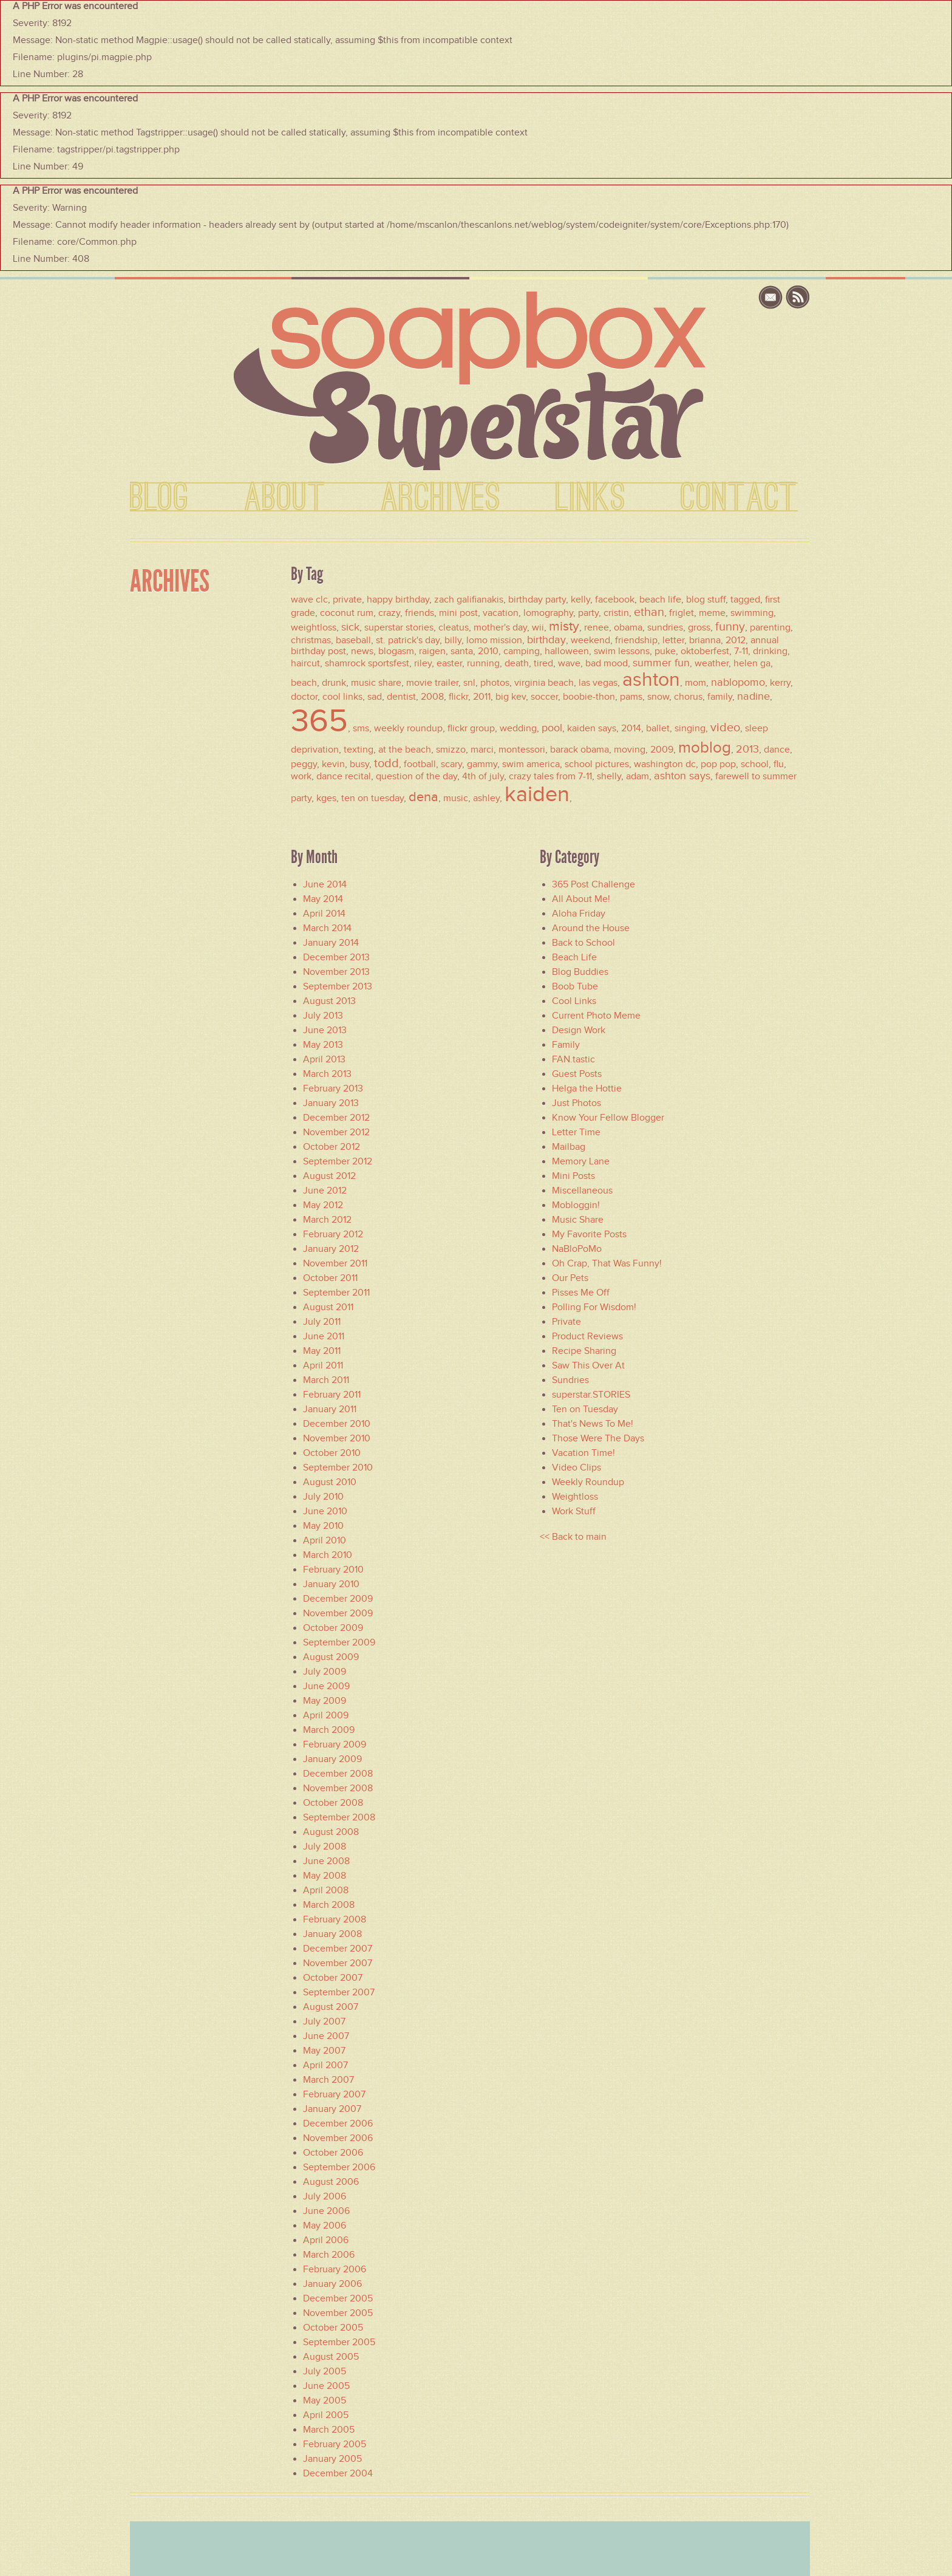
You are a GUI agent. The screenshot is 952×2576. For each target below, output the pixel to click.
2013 (747, 749)
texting (358, 749)
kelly (580, 599)
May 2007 (324, 2050)
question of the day (416, 776)
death (517, 663)
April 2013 (324, 1059)
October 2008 (333, 1802)
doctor (304, 696)
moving (629, 749)
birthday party (537, 599)
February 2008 (334, 1919)
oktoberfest (705, 651)
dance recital (343, 776)
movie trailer (432, 682)
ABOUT (285, 498)
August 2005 (331, 2356)
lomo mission (494, 640)
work (301, 776)
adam (637, 776)
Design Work (578, 1030)
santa (461, 651)
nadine (753, 696)
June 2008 (326, 1861)
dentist (401, 696)
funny (730, 626)
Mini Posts (573, 1175)
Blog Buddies (580, 971)
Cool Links (574, 1001)
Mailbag (568, 1146)
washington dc (665, 764)
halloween (567, 651)
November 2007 (337, 1963)
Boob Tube (575, 986)
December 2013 (336, 957)
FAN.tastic (573, 1059)
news (362, 651)
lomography (548, 612)
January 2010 (331, 1584)
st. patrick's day (408, 640)
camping (521, 651)
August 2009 (331, 1657)
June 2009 (326, 1686)
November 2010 (336, 1438)
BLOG (159, 498)
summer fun (661, 663)
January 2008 (332, 1934)
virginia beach (544, 682)
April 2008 (325, 1890)
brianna (705, 640)
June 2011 (323, 1336)
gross (699, 627)
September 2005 (339, 2342)
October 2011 (330, 1278)
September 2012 (337, 1161)
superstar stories (398, 627)
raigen (432, 651)
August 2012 (329, 1175)
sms (361, 728)
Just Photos (576, 1103)
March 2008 (329, 1904)
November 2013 (336, 971)
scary (451, 764)
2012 (736, 640)
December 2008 (338, 1773)
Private (566, 1321)
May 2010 (323, 1525)
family (719, 696)
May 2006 (324, 2225)
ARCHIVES (441, 498)
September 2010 (338, 1467)
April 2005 (325, 2415)
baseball (353, 640)
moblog (704, 747)
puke (665, 651)
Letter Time (576, 1132)
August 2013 (329, 1001)
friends (419, 612)
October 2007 (332, 1977)
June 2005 (326, 2385)
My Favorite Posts (589, 1234)
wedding (518, 728)
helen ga (751, 663)
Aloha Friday (578, 913)
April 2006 (325, 2240)
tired (543, 663)
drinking (770, 651)
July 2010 (323, 1496)
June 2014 (325, 884)
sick (350, 627)
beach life (660, 599)
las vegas (598, 682)
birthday (546, 640)
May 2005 (324, 2400)
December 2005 (338, 2298)
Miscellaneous (582, 1190)
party (588, 612)
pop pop (718, 764)
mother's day (500, 627)
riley (423, 663)
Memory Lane (581, 1161)
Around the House (591, 928)
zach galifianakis (468, 599)
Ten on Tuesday (585, 1409)
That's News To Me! (592, 1423)
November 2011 (335, 1263)
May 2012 (323, 1205)
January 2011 (329, 1409)
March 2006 (329, 2254)
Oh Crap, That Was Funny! (607, 1263)
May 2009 (324, 1700)
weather (712, 663)
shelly (609, 776)
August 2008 (331, 1831)
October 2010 (332, 1452)
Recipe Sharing (584, 1350)
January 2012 (331, 1248)
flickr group (471, 728)
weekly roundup (408, 728)
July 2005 (324, 2371)
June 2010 (325, 1511)
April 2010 (324, 1540)
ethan (649, 611)
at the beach (404, 749)
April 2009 (325, 1715)
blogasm (396, 651)
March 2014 (327, 928)
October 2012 (331, 1146)
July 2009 (324, 1671)
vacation (500, 612)
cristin (616, 612)
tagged (745, 599)
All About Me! (581, 898)
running (483, 663)
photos (494, 682)
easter (449, 663)
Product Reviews (587, 1336)
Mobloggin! (576, 1205)
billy (452, 640)
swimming (751, 612)
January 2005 (332, 2458)
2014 (631, 728)
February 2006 (334, 2269)
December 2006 (338, 2123)
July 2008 (324, 1846)
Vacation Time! (583, 1452)
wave (569, 663)
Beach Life (574, 957)
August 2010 (329, 1482)
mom (695, 682)
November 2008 (338, 1788)
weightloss (313, 627)
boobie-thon (589, 696)
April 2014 (324, 913)
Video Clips (576, 1467)
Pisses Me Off (581, 1292)
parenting (770, 627)
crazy (389, 612)
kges (326, 798)
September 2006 (339, 2167)
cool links (342, 696)
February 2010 (333, 1569)
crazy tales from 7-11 (550, 776)
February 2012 (333, 1234)
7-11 (741, 651)
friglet (681, 612)
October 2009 (333, 1627)
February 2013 (333, 1088)
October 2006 (333, 2152)
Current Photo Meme (596, 1015)
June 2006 (326, 2210)
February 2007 (334, 2094)
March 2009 (329, 1729)
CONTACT (739, 498)
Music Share (578, 1219)
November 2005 (338, 2313)
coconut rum (346, 612)
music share (376, 682)
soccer (544, 696)
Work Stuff (574, 1511)
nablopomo (738, 682)
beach (304, 682)
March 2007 (328, 2079)
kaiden (537, 794)
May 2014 (323, 898)
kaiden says (591, 728)
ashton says (682, 776)
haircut (305, 663)
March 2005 (329, 2429)
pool (552, 728)
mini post (458, 612)
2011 (482, 696)
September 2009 (339, 1642)
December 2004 (338, 2473)
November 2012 (336, 1132)
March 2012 (327, 1219)
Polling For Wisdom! (594, 1307)
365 (319, 720)
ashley (486, 798)
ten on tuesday (372, 798)
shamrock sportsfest (367, 663)
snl (469, 682)
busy (359, 764)
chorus (688, 696)
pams (631, 696)
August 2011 (328, 1307)
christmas (311, 640)
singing (690, 728)
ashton (651, 679)
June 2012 (325, 1190)
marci (482, 749)
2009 (661, 749)
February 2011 (332, 1394)
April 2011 (323, 1365)
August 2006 (331, 2181)
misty (564, 626)
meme (712, 612)
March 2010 (327, 1554)
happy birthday (398, 599)
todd (386, 763)
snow (658, 696)
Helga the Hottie (587, 1088)
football (420, 764)
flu (778, 764)
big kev (510, 696)
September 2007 (339, 1992)
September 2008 (339, 1817)
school (755, 764)
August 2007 (330, 2006)
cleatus (453, 627)
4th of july (483, 776)
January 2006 (332, 2283)
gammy (482, 764)
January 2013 (331, 1103)
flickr (458, 696)
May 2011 (322, 1350)
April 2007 (325, 2065)
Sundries (570, 1380)
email (772, 297)
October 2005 (333, 2327)
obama (628, 627)
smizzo (451, 749)
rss (798, 297)
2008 (432, 696)
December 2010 (336, 1423)
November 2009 (338, 1613)
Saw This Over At (588, 1365)
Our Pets (570, 1278)
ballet (658, 728)
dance (777, 749)
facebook (614, 599)
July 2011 (322, 1321)
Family (566, 1044)
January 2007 (332, 2108)
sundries (665, 627)
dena (423, 796)
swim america (531, 764)
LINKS (591, 498)
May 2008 (324, 1875)
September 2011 (336, 1292)
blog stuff (706, 599)
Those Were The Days (598, 1438)
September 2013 (337, 986)
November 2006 (338, 2138)
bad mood (606, 663)
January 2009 (332, 1759)
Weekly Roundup (588, 1482)
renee (596, 627)
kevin (333, 764)
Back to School (583, 942)
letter (673, 640)
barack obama (579, 749)
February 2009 (334, 1744)
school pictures (597, 764)
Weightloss (575, 1496)
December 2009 (338, 1598)
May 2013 (323, 1044)
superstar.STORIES (591, 1394)
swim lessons (622, 651)
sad (374, 696)
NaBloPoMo (577, 1248)
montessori (521, 749)
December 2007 (337, 1948)
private (347, 599)
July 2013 (323, 1015)
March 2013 (327, 1073)
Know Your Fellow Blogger (608, 1117)
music (455, 798)
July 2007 (324, 2021)
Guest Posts (577, 1073)
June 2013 (325, 1030)
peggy (304, 764)
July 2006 (324, 2196)
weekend (590, 640)
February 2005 (334, 2444)
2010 (488, 651)
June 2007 (326, 2036)
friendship (636, 640)
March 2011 (326, 1380)
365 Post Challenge (593, 884)
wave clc (309, 599)
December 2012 (336, 1117)
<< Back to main (573, 1536)
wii (538, 627)
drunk (334, 682)
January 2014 (331, 942)
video (725, 727)
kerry (780, 682)
